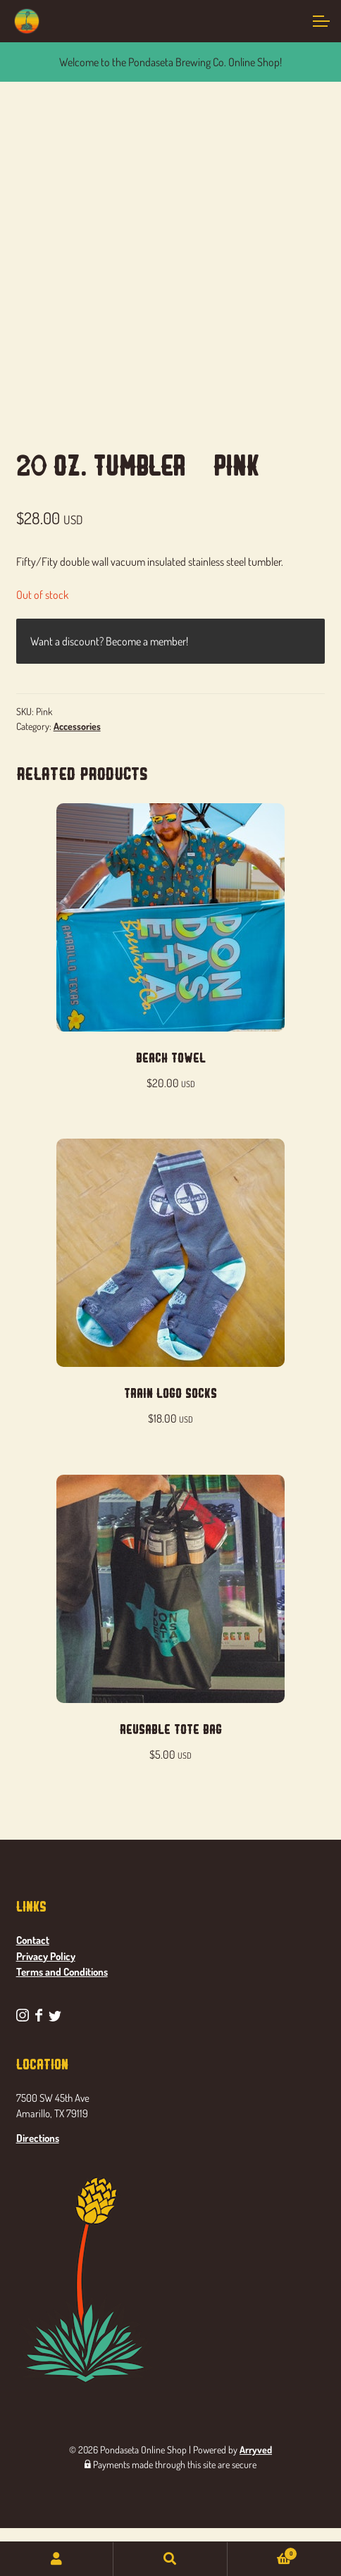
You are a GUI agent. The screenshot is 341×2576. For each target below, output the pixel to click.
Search (170, 2559)
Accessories (77, 726)
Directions (37, 2138)
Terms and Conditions (62, 1972)
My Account (56, 2559)
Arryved (256, 2450)
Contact (32, 1940)
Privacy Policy (45, 1956)
